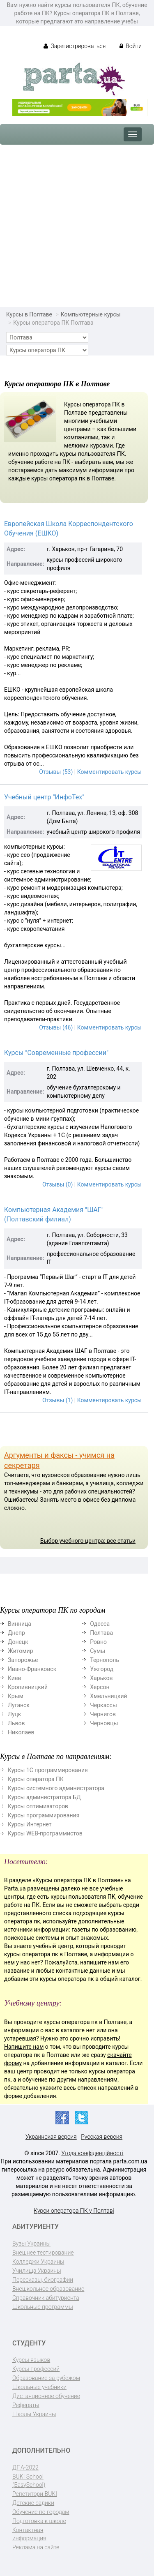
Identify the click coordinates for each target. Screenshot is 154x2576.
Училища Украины (36, 2270)
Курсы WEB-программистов (45, 1833)
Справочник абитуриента (45, 2297)
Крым (15, 1696)
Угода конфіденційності (92, 2153)
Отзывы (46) (56, 1027)
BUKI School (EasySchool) (28, 2480)
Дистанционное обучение (46, 2396)
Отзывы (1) (57, 1400)
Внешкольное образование (48, 2288)
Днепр (16, 1633)
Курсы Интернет (30, 1824)
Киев (14, 1678)
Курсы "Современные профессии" (56, 1053)
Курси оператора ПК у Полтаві (74, 2210)
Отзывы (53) (56, 772)
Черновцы (104, 1723)
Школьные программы (42, 2307)
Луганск (19, 1705)
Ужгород (101, 1669)
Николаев (21, 1732)
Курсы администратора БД (44, 1797)
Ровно (98, 1642)
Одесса (100, 1623)
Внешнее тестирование (43, 2252)
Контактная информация (29, 2534)
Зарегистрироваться (75, 46)
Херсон (99, 1687)
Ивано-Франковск (32, 1669)
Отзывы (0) (57, 1184)
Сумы (97, 1651)
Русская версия (101, 2136)
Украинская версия (51, 2136)
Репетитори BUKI (34, 2494)
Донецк (18, 1642)
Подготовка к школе (39, 2521)
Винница (19, 1623)
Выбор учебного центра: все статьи (88, 1540)
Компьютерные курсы (91, 314)
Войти (131, 46)
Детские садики (33, 2503)
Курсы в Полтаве (29, 314)
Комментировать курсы (109, 772)
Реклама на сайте (35, 2547)
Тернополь (104, 1660)
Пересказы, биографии (42, 2279)
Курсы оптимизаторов (38, 1806)
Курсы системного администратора (56, 1788)
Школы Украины (34, 2414)
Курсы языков (31, 2360)
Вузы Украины (31, 2243)
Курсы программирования (43, 1815)
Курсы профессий (36, 2369)
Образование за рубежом (46, 2378)
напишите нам (99, 1962)
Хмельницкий (108, 1696)
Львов (16, 1723)
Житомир (20, 1651)
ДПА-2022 (25, 2467)
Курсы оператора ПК (36, 1779)
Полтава (101, 1633)
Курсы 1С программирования (48, 1770)
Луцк (14, 1714)
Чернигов (103, 1714)
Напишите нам (24, 2046)
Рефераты (25, 2405)
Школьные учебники (39, 2387)
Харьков (101, 1678)
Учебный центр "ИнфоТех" (44, 797)
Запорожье (23, 1660)
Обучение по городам (40, 2512)
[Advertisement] (77, 226)
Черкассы (103, 1705)
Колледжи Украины (38, 2261)
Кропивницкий (28, 1687)
